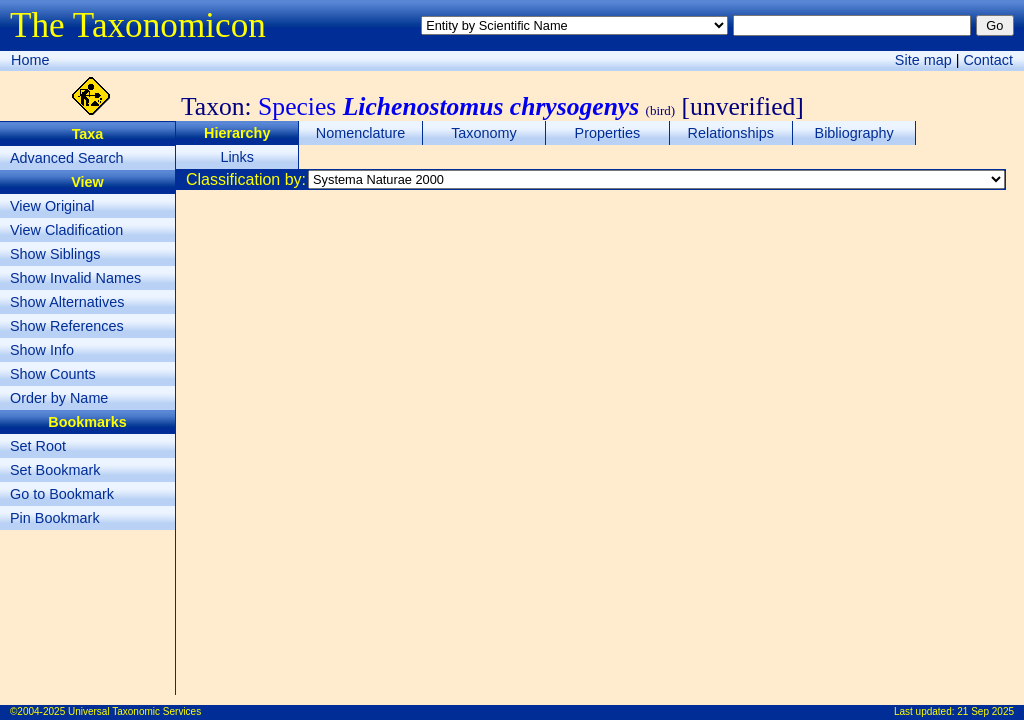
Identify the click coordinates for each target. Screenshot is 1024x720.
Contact (988, 60)
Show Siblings (55, 254)
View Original (52, 206)
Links (237, 157)
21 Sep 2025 (985, 711)
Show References (67, 326)
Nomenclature (361, 133)
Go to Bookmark (62, 494)
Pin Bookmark (55, 518)
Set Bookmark (55, 470)
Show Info (42, 350)
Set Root (38, 446)
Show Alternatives (67, 302)
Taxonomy (484, 133)
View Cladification (66, 230)
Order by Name (59, 398)
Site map (923, 60)
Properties (608, 133)
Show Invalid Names (75, 278)
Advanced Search (67, 158)
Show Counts (53, 374)
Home (30, 60)
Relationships (731, 133)
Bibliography (854, 133)
